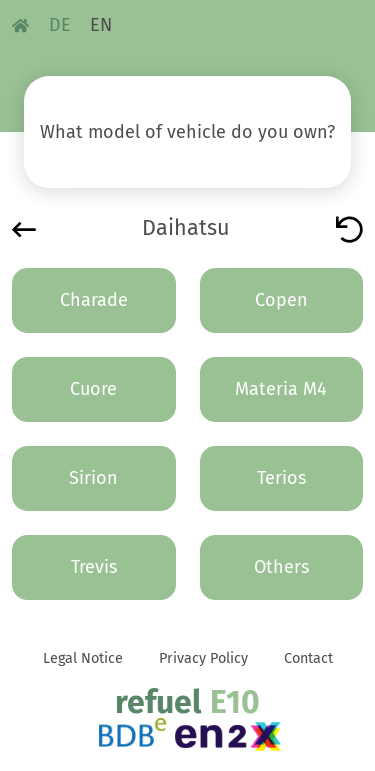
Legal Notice (83, 658)
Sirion (93, 478)
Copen (281, 300)
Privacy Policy (203, 658)
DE (60, 25)
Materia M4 (281, 389)
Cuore (93, 389)
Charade (94, 300)
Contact (308, 658)
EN (101, 25)
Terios (281, 478)
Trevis (94, 567)
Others (281, 567)
